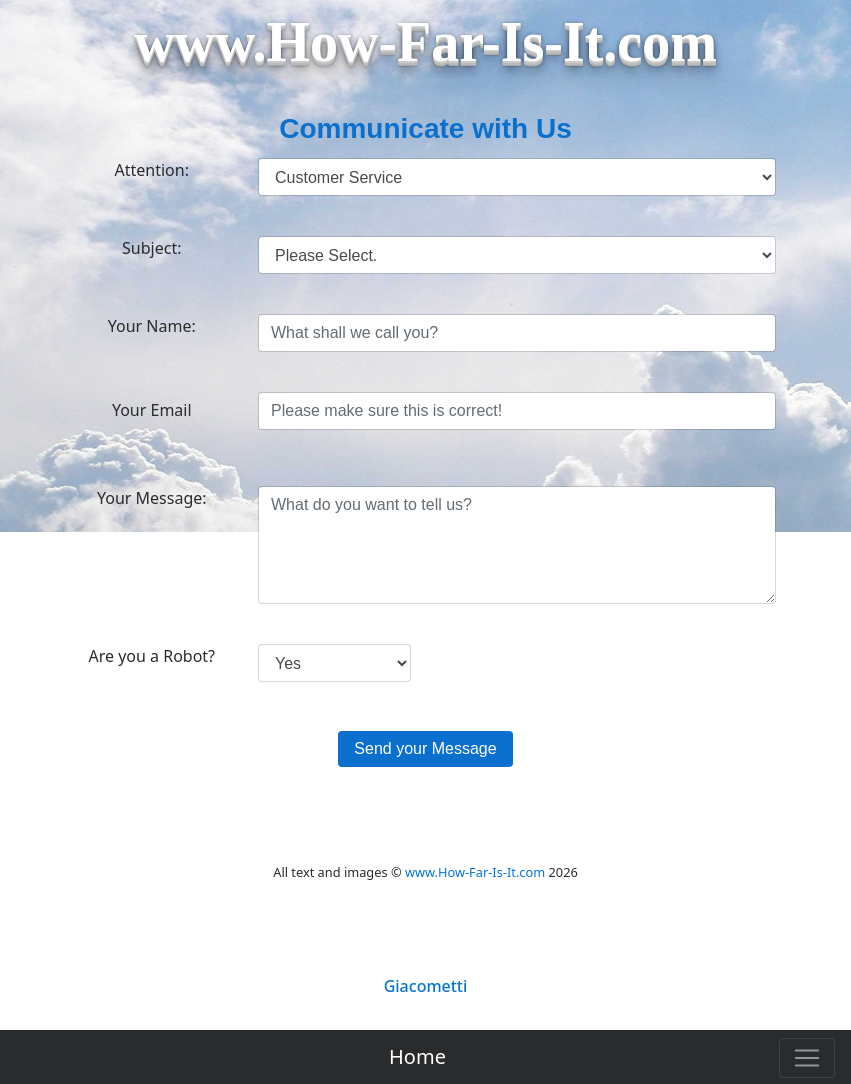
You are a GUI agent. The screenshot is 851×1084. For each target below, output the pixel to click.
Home (417, 1056)
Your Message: (152, 498)
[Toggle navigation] (807, 1058)
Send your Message (425, 748)
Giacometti (426, 986)
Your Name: (152, 326)
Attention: (152, 170)
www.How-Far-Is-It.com (475, 872)
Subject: (151, 248)
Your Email (152, 410)
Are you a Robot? (151, 656)
